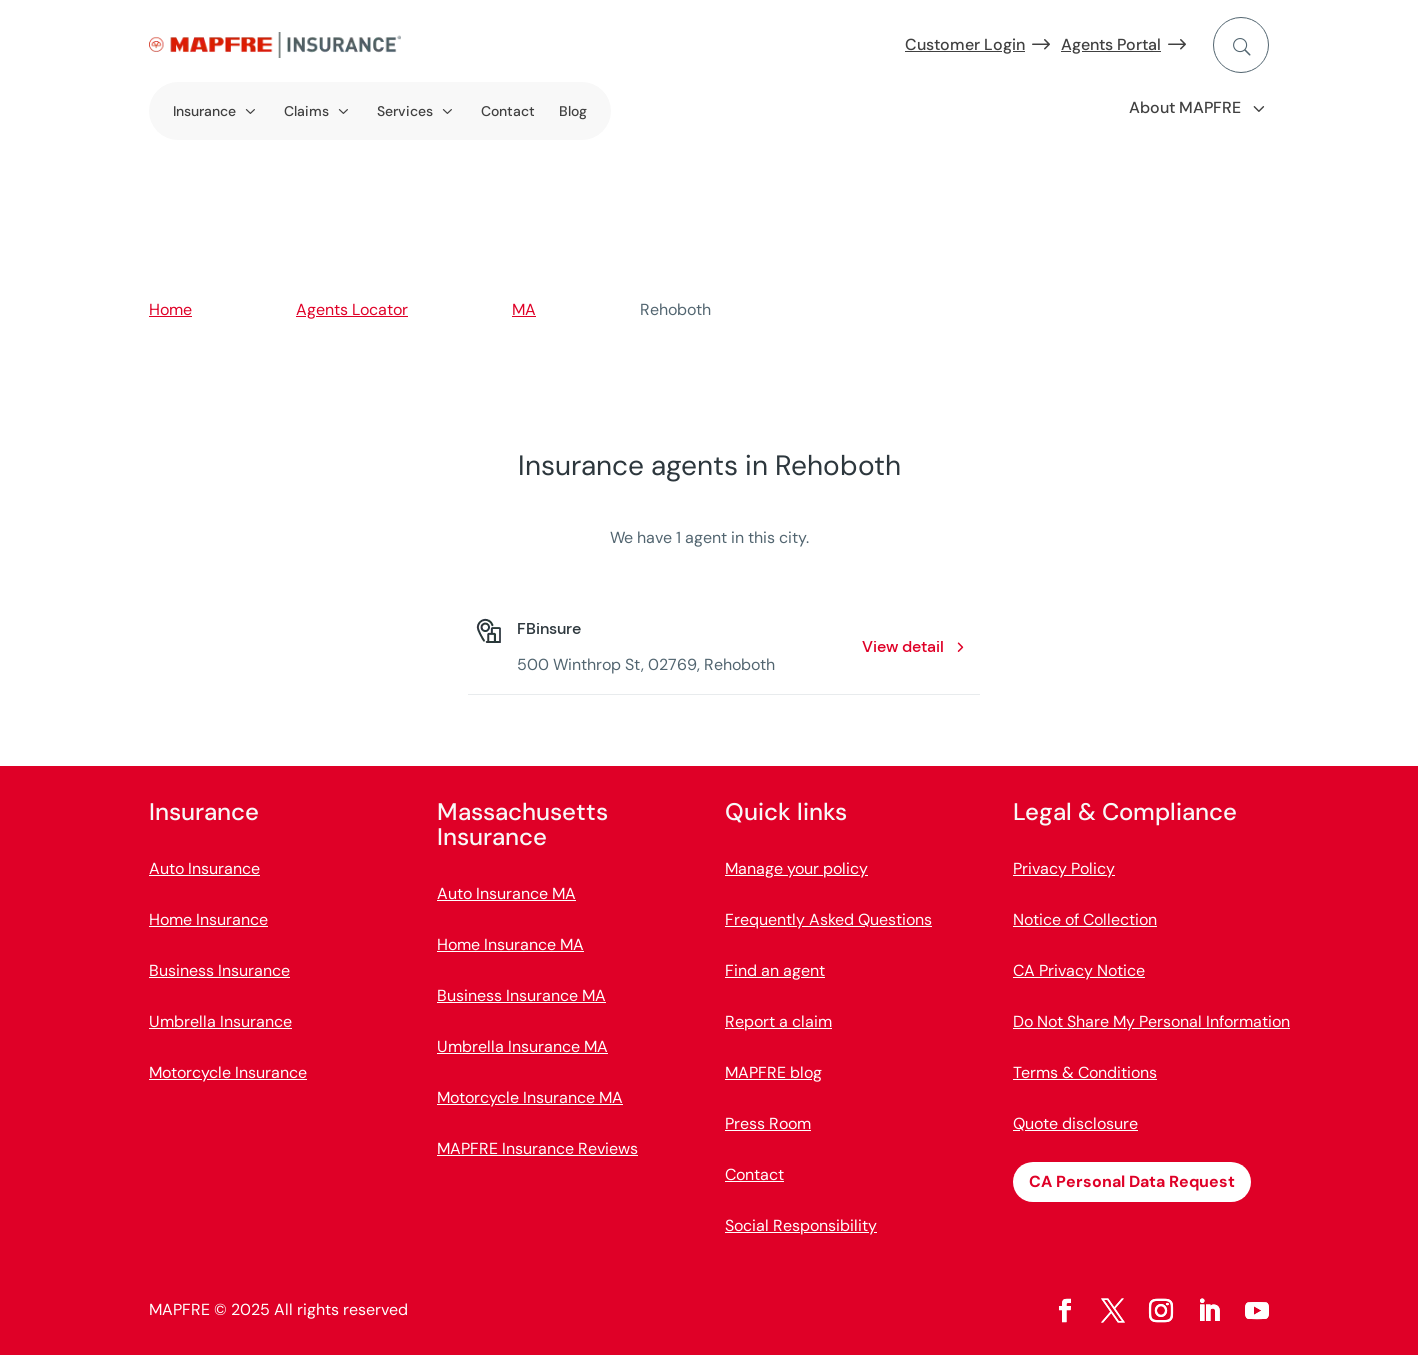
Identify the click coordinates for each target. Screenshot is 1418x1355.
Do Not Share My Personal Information (1151, 1021)
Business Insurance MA (521, 995)
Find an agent (775, 970)
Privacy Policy (1064, 868)
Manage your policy (796, 868)
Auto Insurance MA (506, 893)
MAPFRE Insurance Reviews (537, 1148)
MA (524, 309)
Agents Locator (352, 309)
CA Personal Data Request (1132, 1181)
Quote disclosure (1075, 1123)
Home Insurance (208, 919)
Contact (508, 111)
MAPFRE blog (773, 1072)
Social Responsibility (801, 1225)
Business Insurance (219, 970)
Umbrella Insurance (220, 1021)
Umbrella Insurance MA (522, 1046)
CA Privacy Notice (1079, 970)
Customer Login (965, 44)
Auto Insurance (204, 868)
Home (170, 309)
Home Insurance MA (510, 944)
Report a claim (778, 1021)
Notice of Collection (1085, 919)
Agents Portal (1111, 44)
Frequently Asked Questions (828, 919)
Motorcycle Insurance (228, 1072)
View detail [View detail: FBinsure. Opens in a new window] (903, 646)
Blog (573, 111)
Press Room (768, 1123)
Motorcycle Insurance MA (530, 1097)
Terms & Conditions (1085, 1072)
